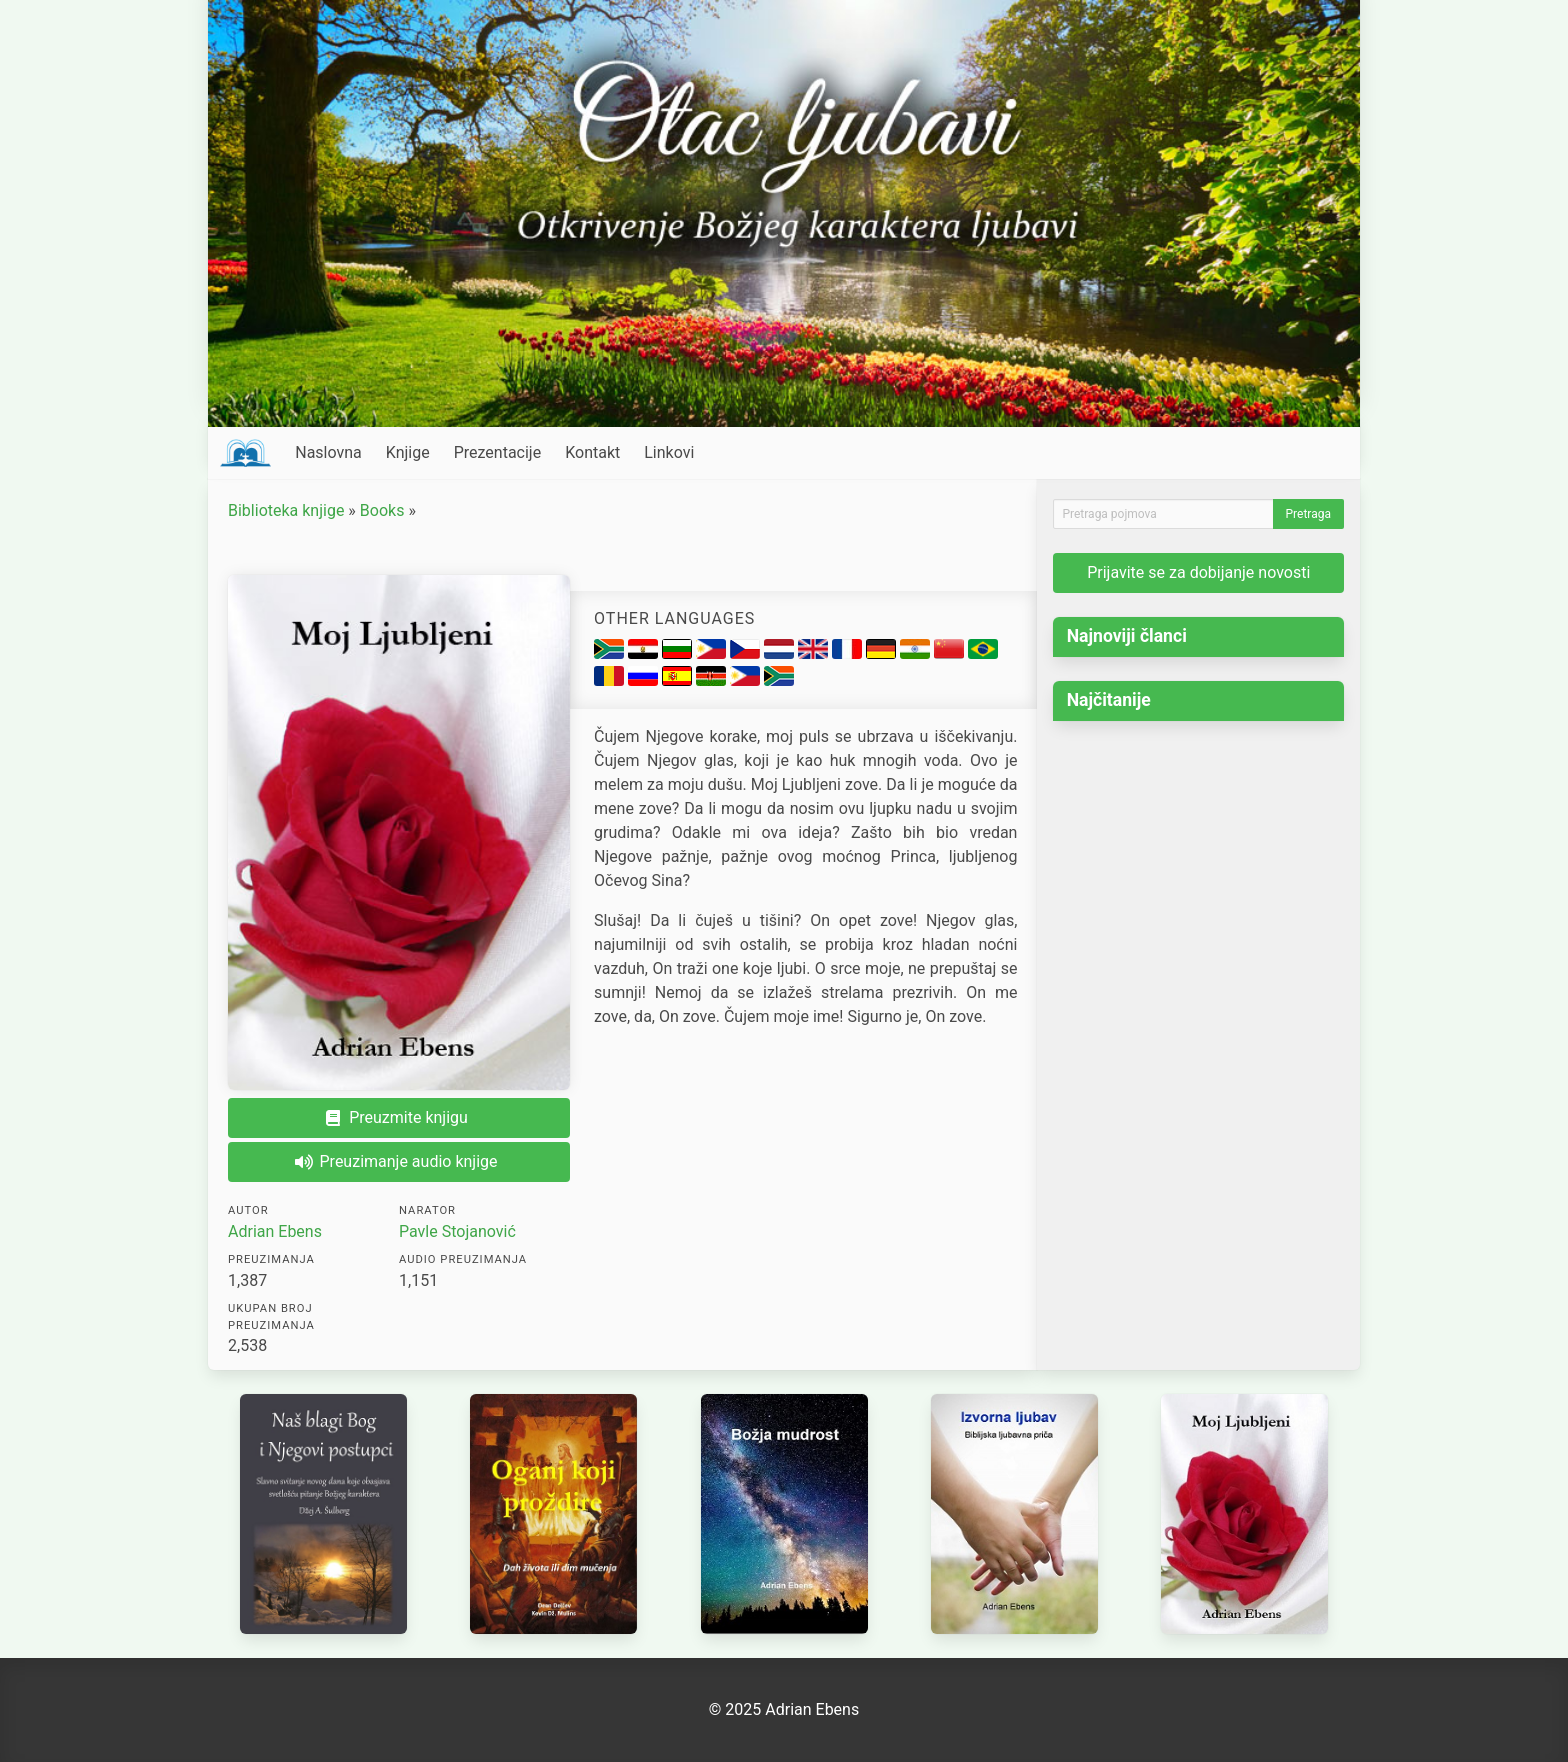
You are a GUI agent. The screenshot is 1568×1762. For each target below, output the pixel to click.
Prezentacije (498, 452)
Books (382, 510)
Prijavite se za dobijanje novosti (1198, 572)
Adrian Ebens (275, 1231)
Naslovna (328, 452)
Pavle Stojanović (457, 1231)
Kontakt (592, 452)
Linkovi (669, 452)
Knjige (408, 452)
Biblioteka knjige (286, 510)
